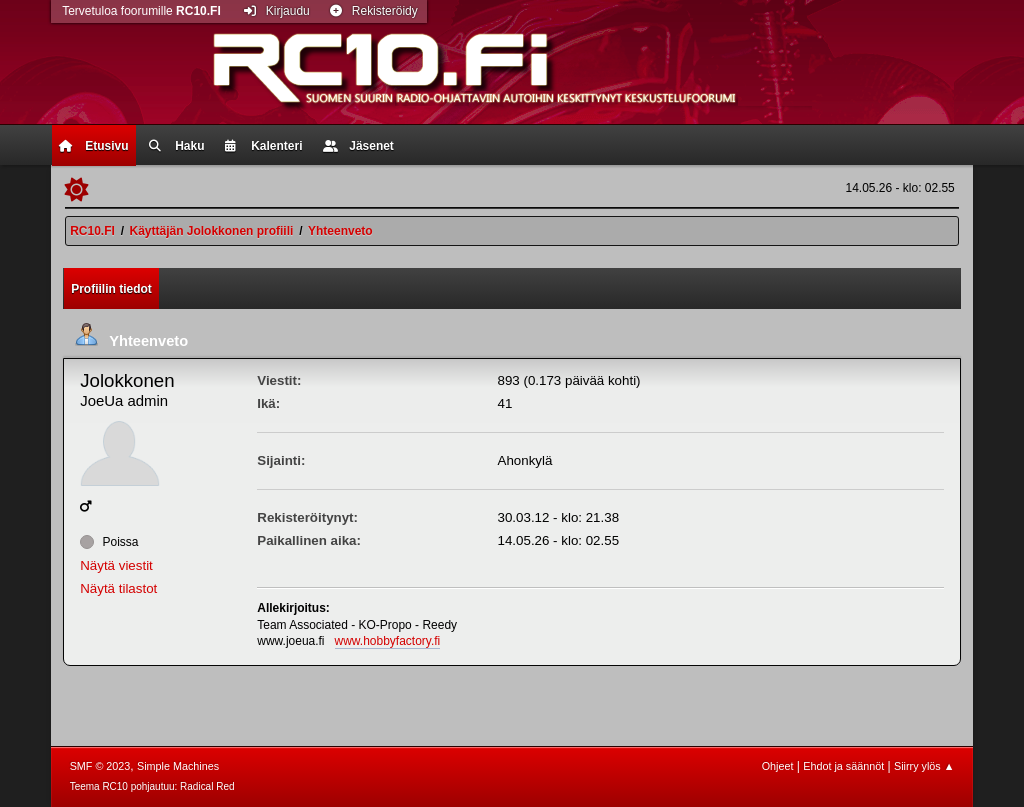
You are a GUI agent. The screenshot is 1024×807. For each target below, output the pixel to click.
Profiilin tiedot (111, 289)
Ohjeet (778, 766)
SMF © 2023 (100, 766)
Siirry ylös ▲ (924, 766)
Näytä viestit (116, 565)
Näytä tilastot (118, 588)
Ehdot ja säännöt (843, 766)
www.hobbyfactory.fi (388, 641)
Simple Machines (178, 766)
